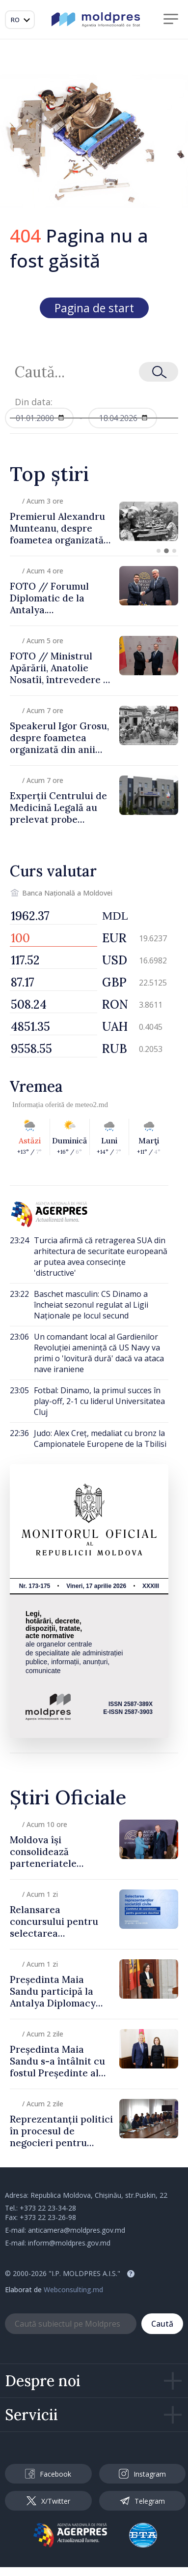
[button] (159, 551)
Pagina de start (94, 308)
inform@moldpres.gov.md (69, 2242)
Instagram (142, 2474)
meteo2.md (91, 1104)
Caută (162, 2323)
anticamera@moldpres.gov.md (76, 2230)
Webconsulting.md (73, 2289)
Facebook (48, 2474)
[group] (94, 521)
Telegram (142, 2501)
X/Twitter (48, 2501)
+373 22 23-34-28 (48, 2208)
